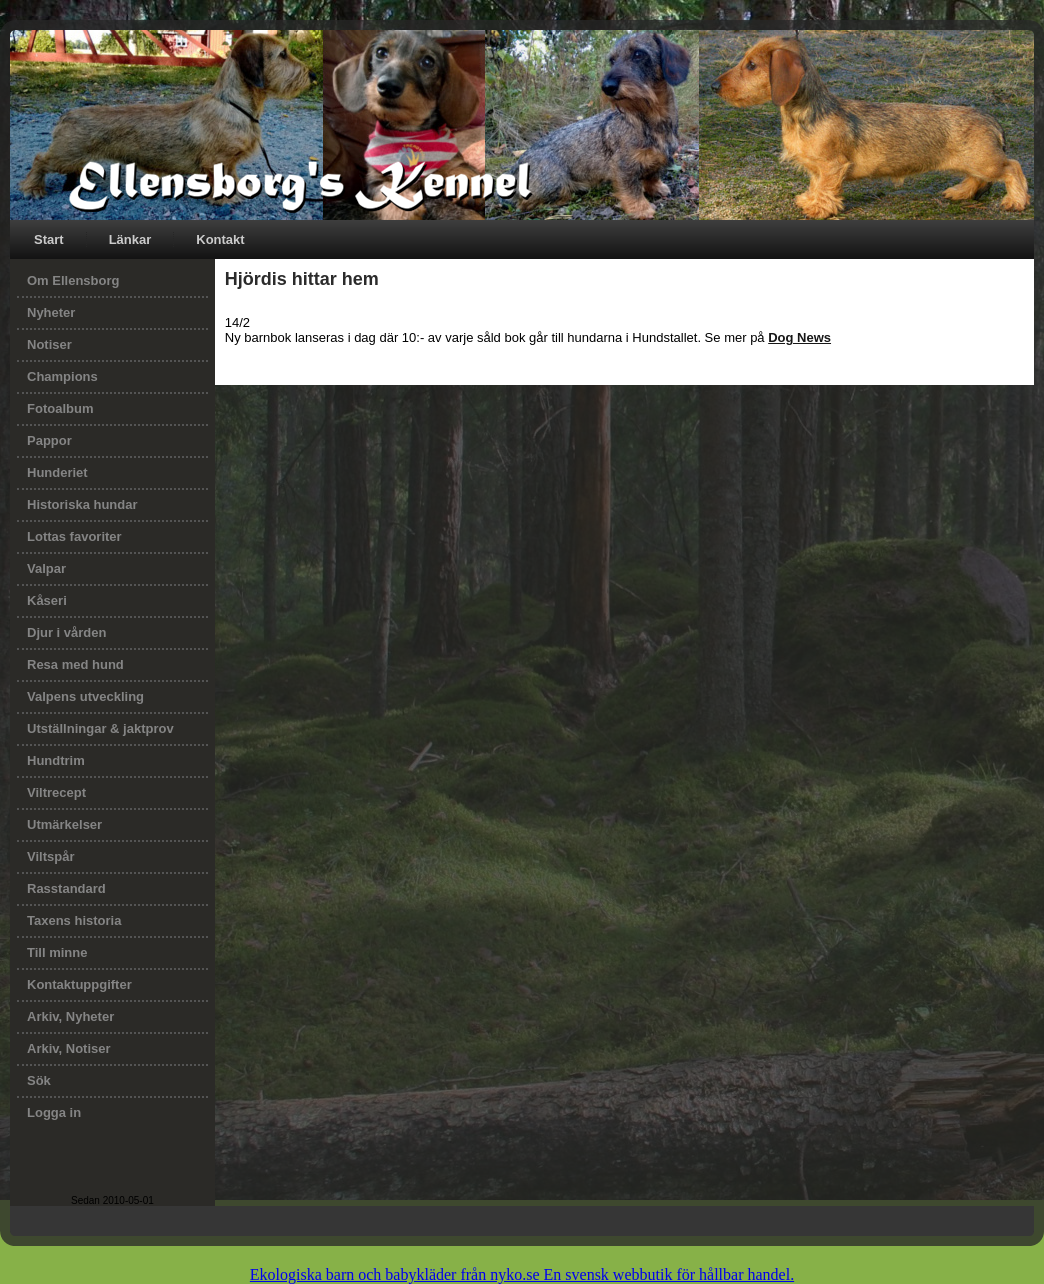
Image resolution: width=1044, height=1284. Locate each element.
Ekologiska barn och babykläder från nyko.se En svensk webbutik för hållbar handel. (522, 1274)
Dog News (799, 337)
